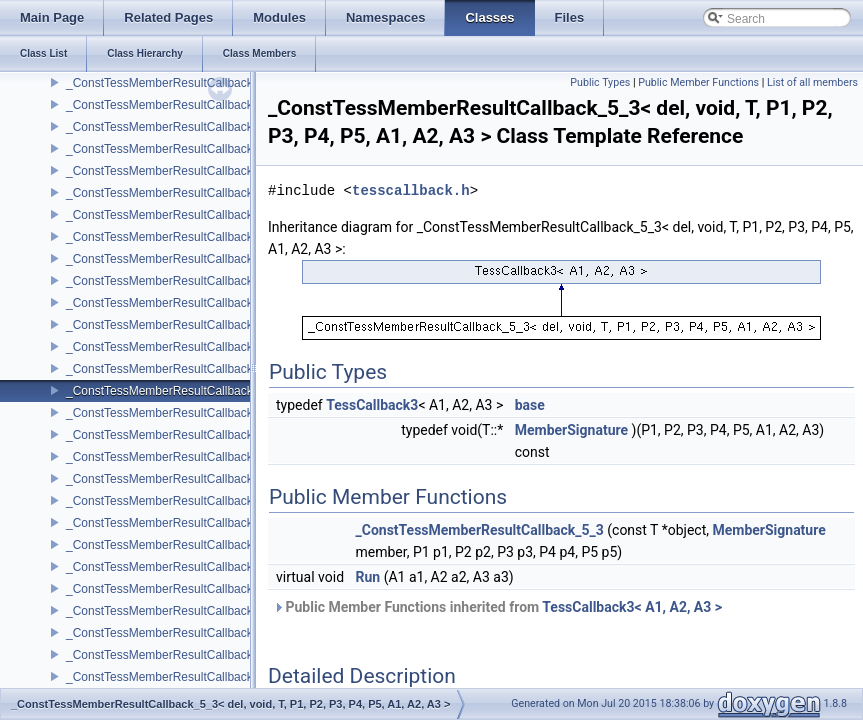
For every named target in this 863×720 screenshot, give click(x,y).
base (530, 405)
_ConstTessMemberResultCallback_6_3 (172, 633)
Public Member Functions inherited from (497, 607)
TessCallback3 (372, 405)
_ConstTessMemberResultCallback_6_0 (172, 501)
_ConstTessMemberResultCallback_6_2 (172, 589)
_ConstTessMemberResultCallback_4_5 (172, 193)
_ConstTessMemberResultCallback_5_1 (172, 281)
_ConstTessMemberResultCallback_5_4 (172, 413)
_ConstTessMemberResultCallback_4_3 (172, 105)
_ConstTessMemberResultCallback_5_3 (172, 369)
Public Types (600, 82)
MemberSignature (571, 430)
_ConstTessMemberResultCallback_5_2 (172, 325)
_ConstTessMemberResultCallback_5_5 (172, 457)
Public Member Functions (698, 82)
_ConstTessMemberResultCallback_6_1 (172, 545)
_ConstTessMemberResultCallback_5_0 (172, 237)
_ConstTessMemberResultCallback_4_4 (172, 149)
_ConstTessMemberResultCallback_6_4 (172, 677)
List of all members (812, 82)
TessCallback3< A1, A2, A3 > (632, 607)
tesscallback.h (411, 190)
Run (368, 577)
